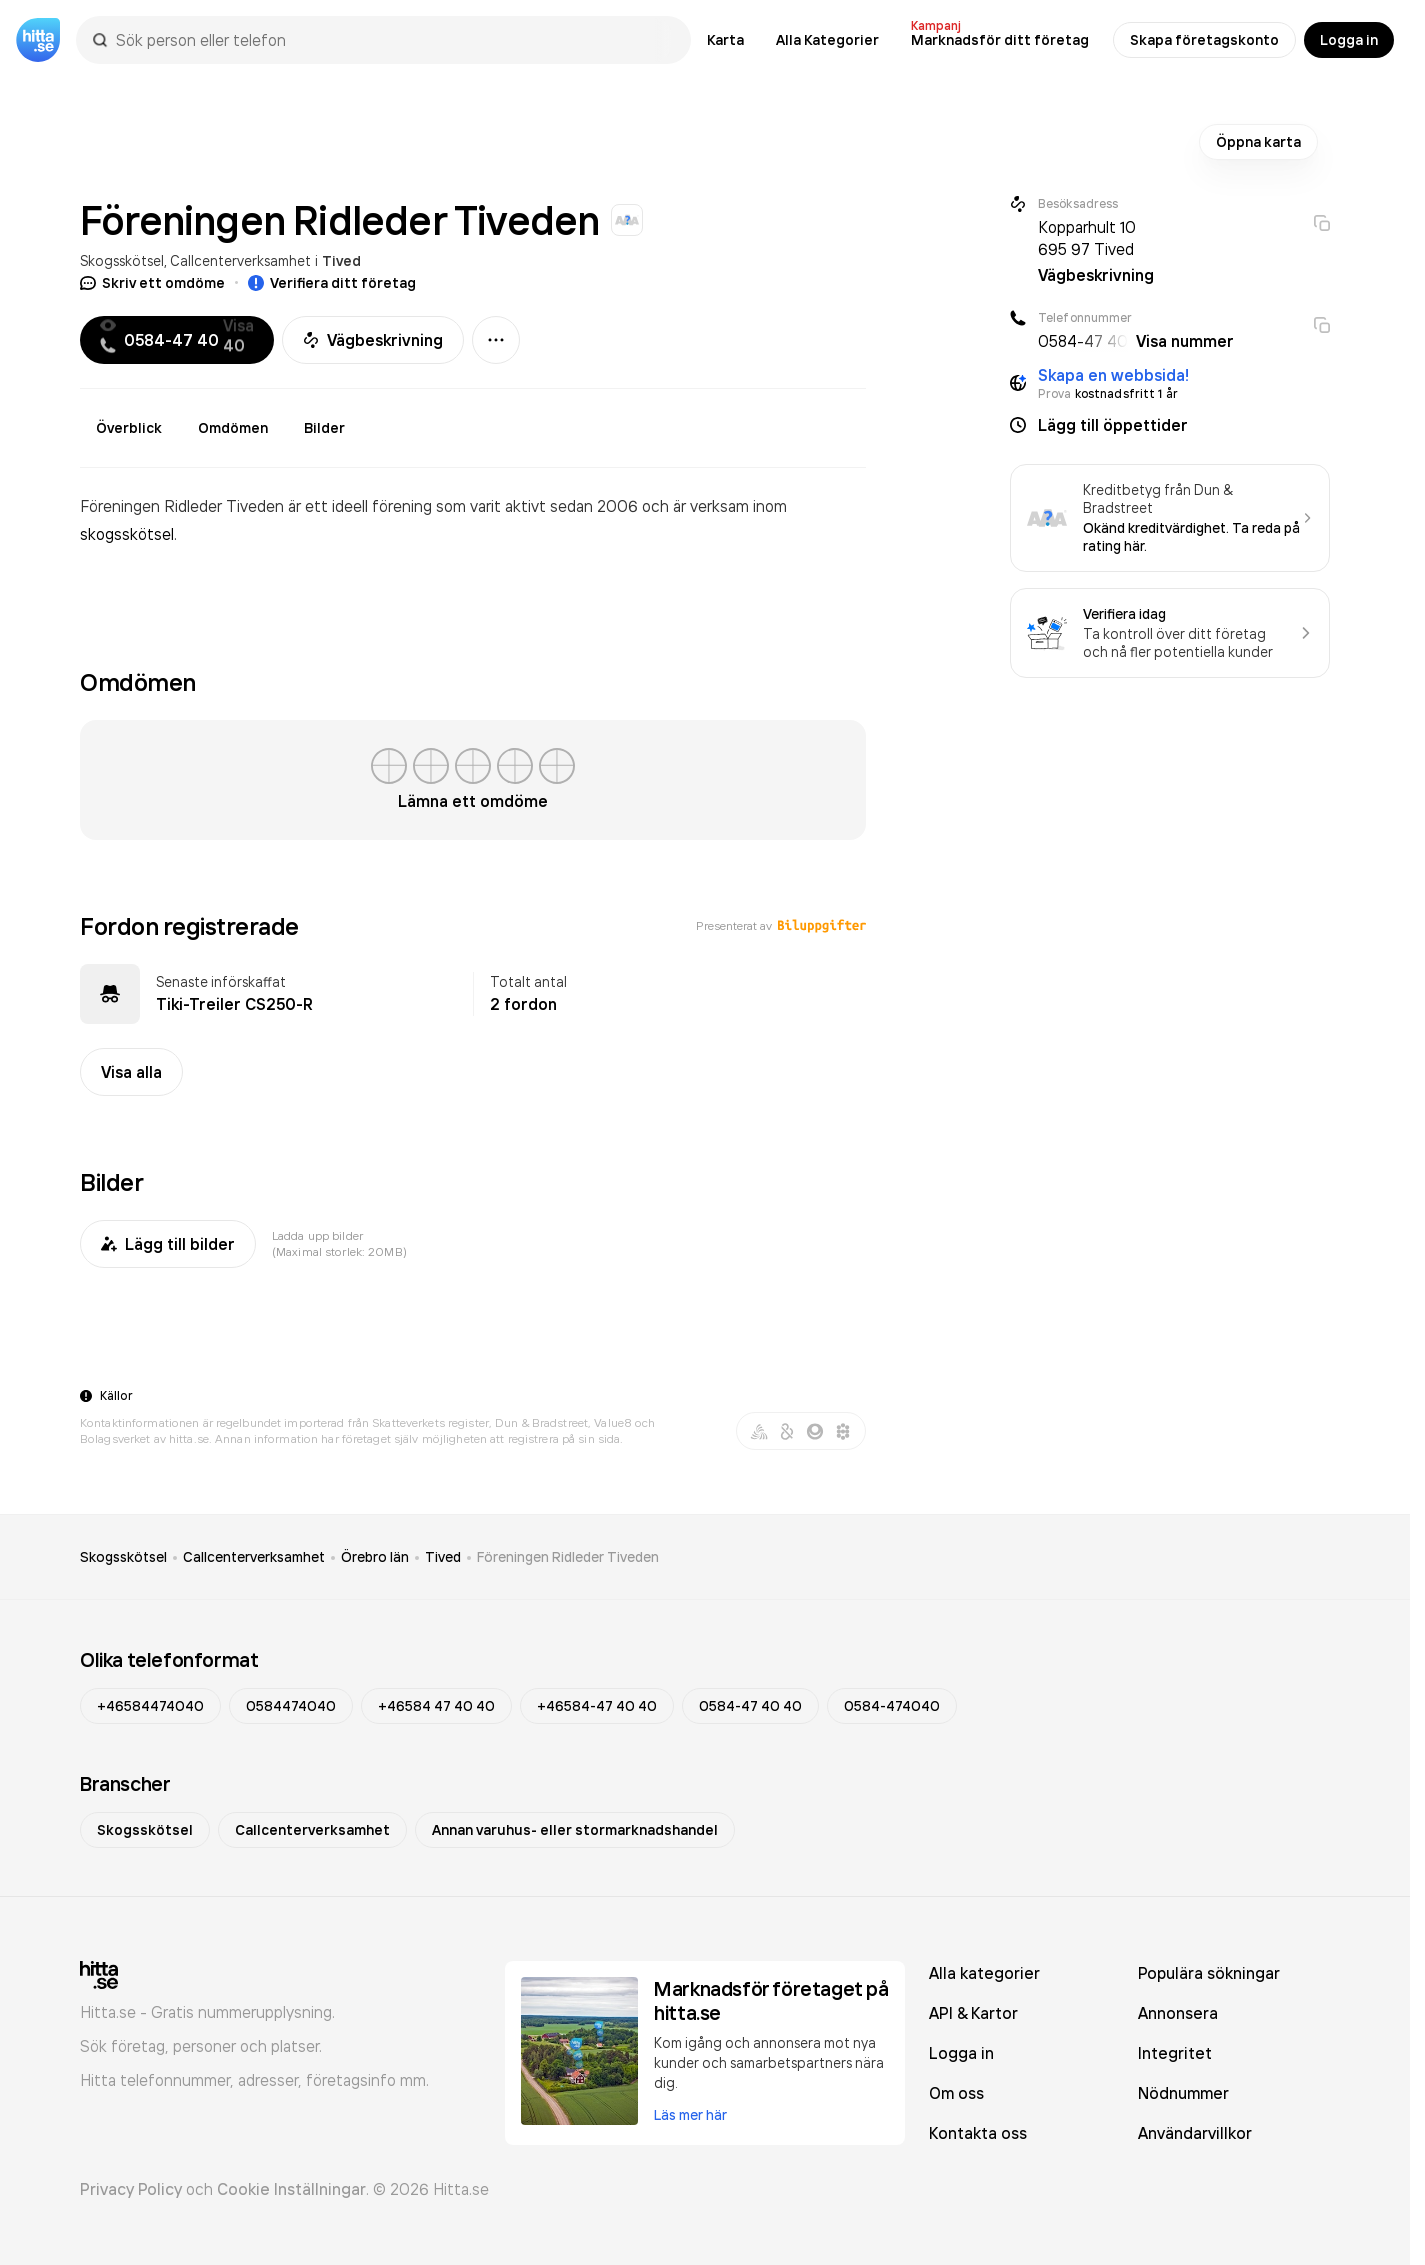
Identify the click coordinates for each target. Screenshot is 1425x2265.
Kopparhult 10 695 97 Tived (1087, 238)
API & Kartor (973, 2013)
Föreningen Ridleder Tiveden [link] (568, 1557)
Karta (725, 40)
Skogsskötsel (122, 260)
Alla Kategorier (827, 40)
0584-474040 (892, 1706)
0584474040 (291, 1706)
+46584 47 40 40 (436, 1706)
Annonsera (1178, 2013)
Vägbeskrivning (373, 340)
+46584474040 (150, 1706)
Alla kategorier (984, 1973)
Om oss (956, 2093)
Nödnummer (1183, 2093)
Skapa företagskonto (1204, 40)
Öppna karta (1258, 142)
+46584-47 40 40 (597, 1706)
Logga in (1349, 40)
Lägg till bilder (168, 1244)
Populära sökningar (1209, 1973)
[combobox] (393, 40)
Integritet (1175, 2053)
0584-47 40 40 (750, 1706)
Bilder (324, 428)
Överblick (129, 428)
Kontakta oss (978, 2133)
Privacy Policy (131, 2189)
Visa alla (131, 1072)
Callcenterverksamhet (240, 260)
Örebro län (375, 1557)
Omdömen (233, 428)
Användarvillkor (1195, 2133)
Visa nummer (1185, 341)
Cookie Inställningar (291, 2189)
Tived (341, 261)
